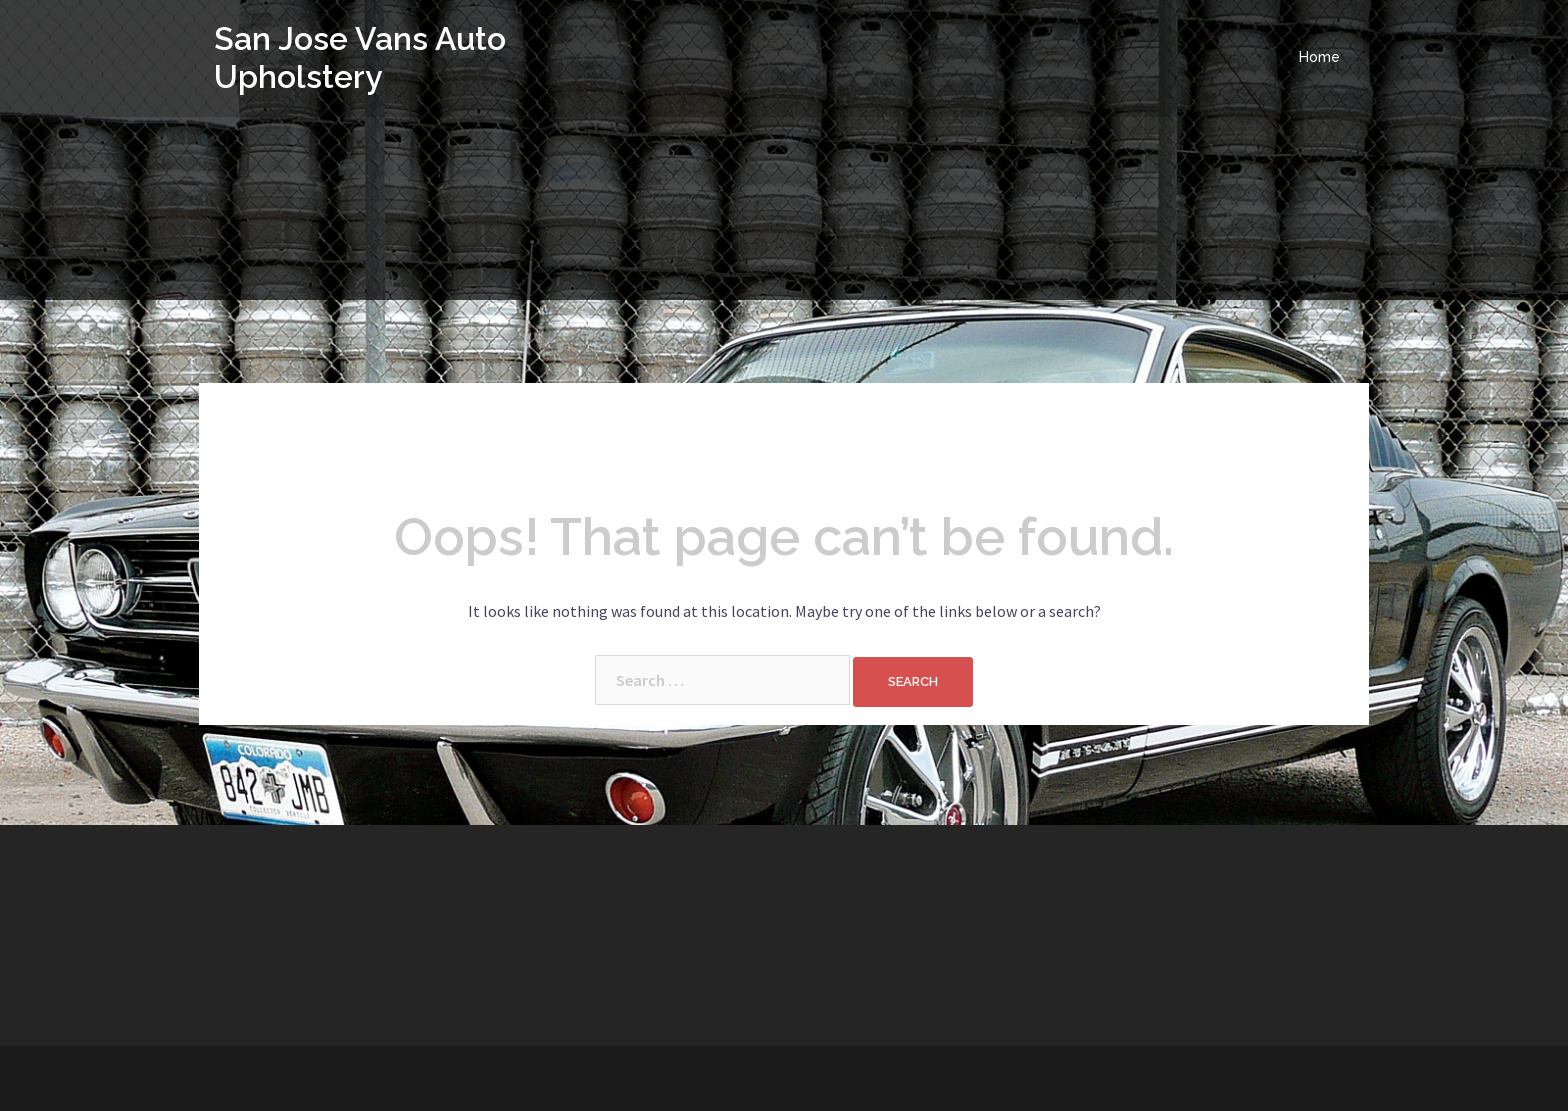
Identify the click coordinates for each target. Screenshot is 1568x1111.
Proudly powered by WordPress (319, 1078)
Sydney (514, 1078)
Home (1319, 57)
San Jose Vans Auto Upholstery (360, 57)
